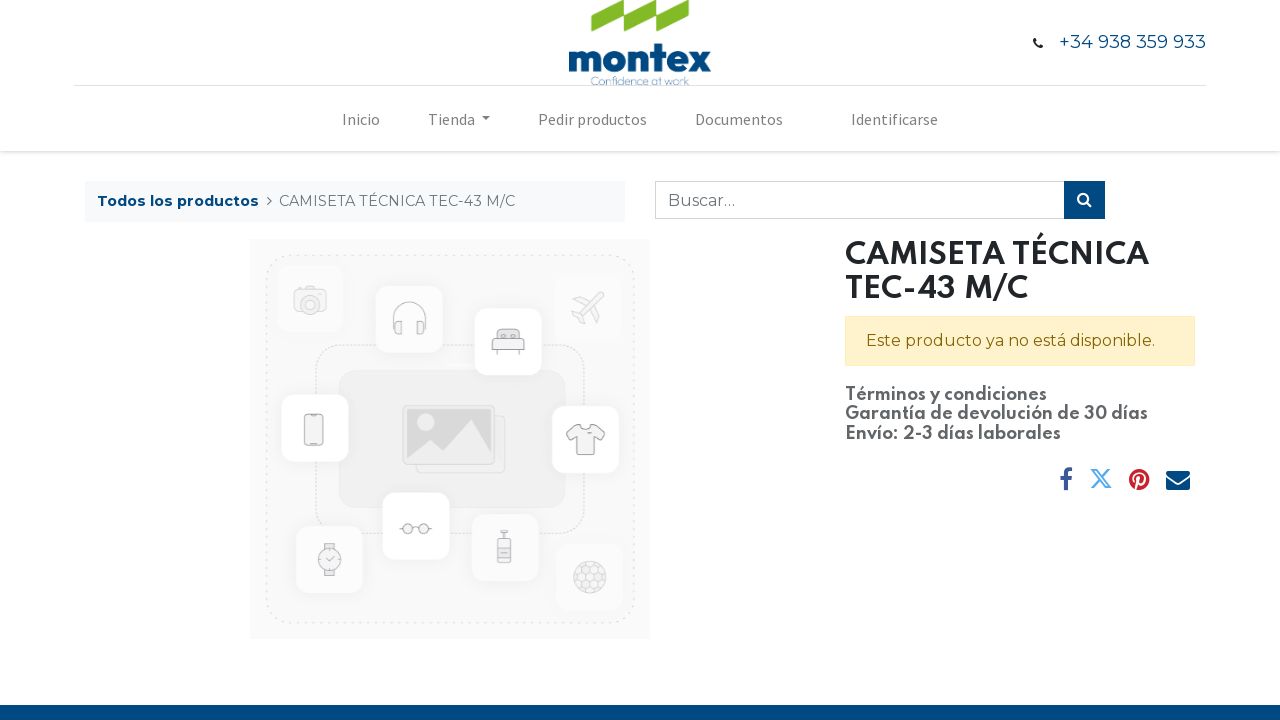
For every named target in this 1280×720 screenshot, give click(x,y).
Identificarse (894, 119)
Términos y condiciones (946, 395)
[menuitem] (361, 119)
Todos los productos (178, 201)
